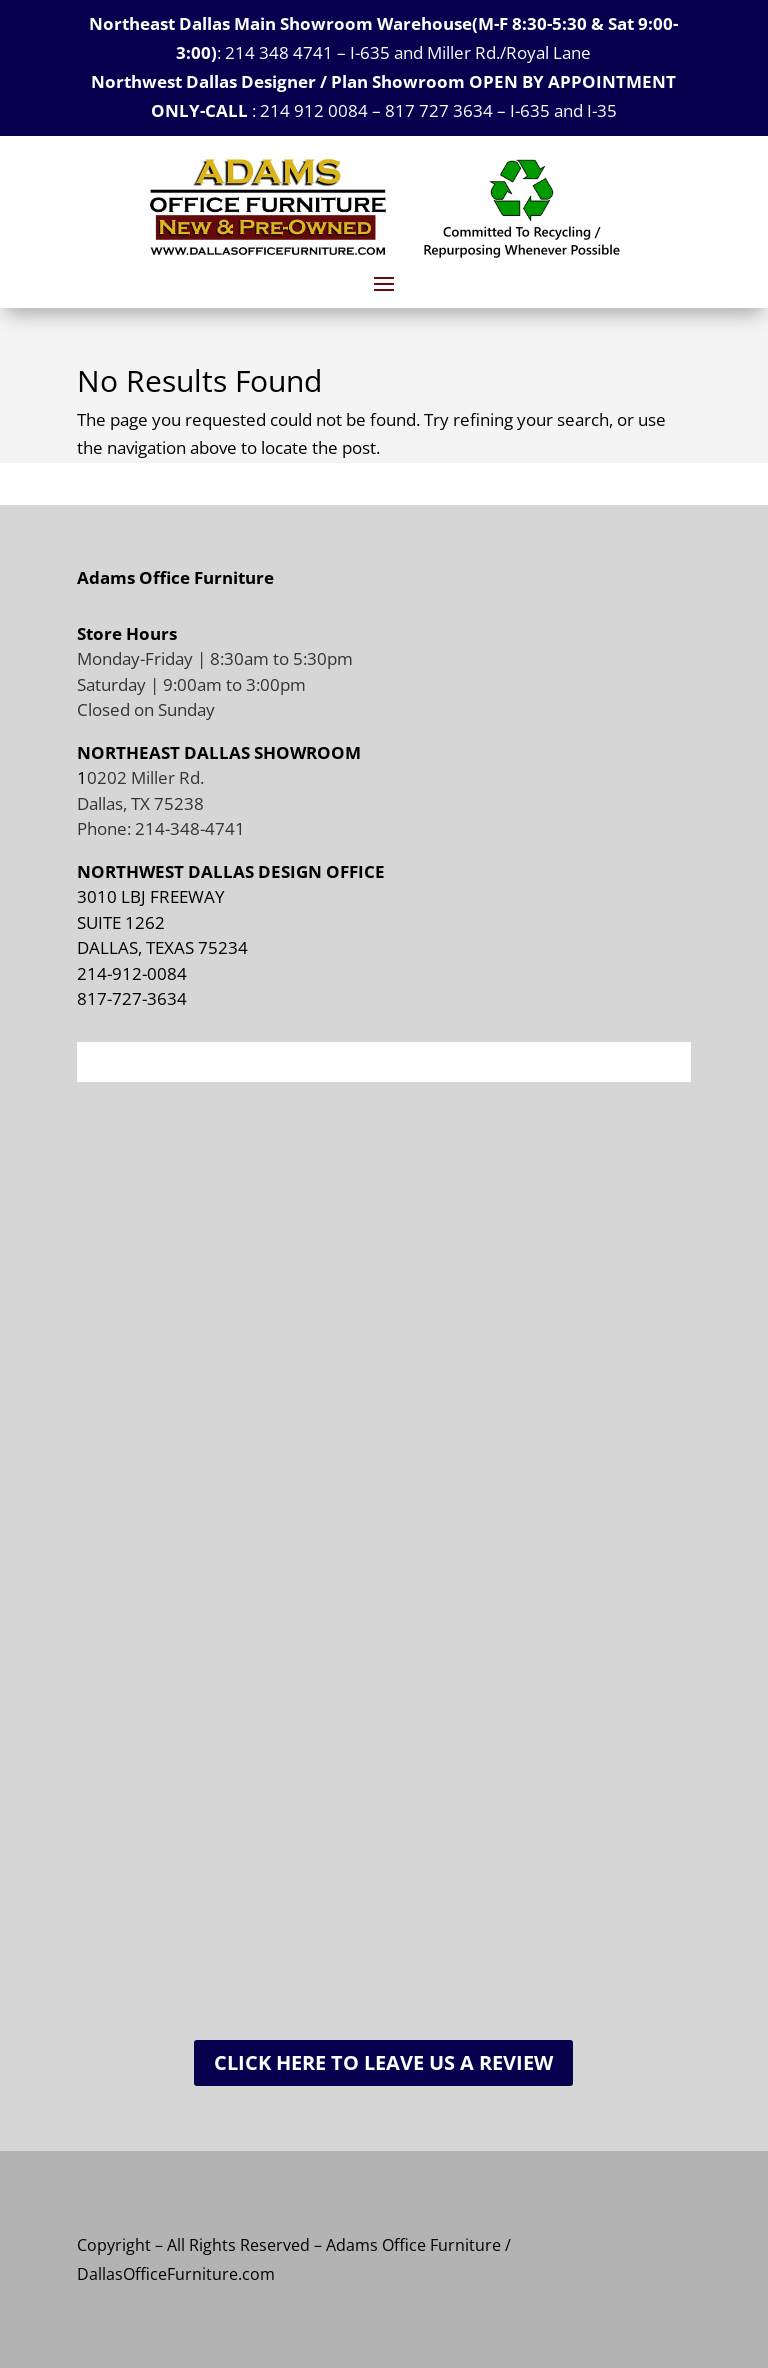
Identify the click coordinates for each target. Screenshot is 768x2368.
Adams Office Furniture (175, 577)
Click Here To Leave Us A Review (383, 2062)
